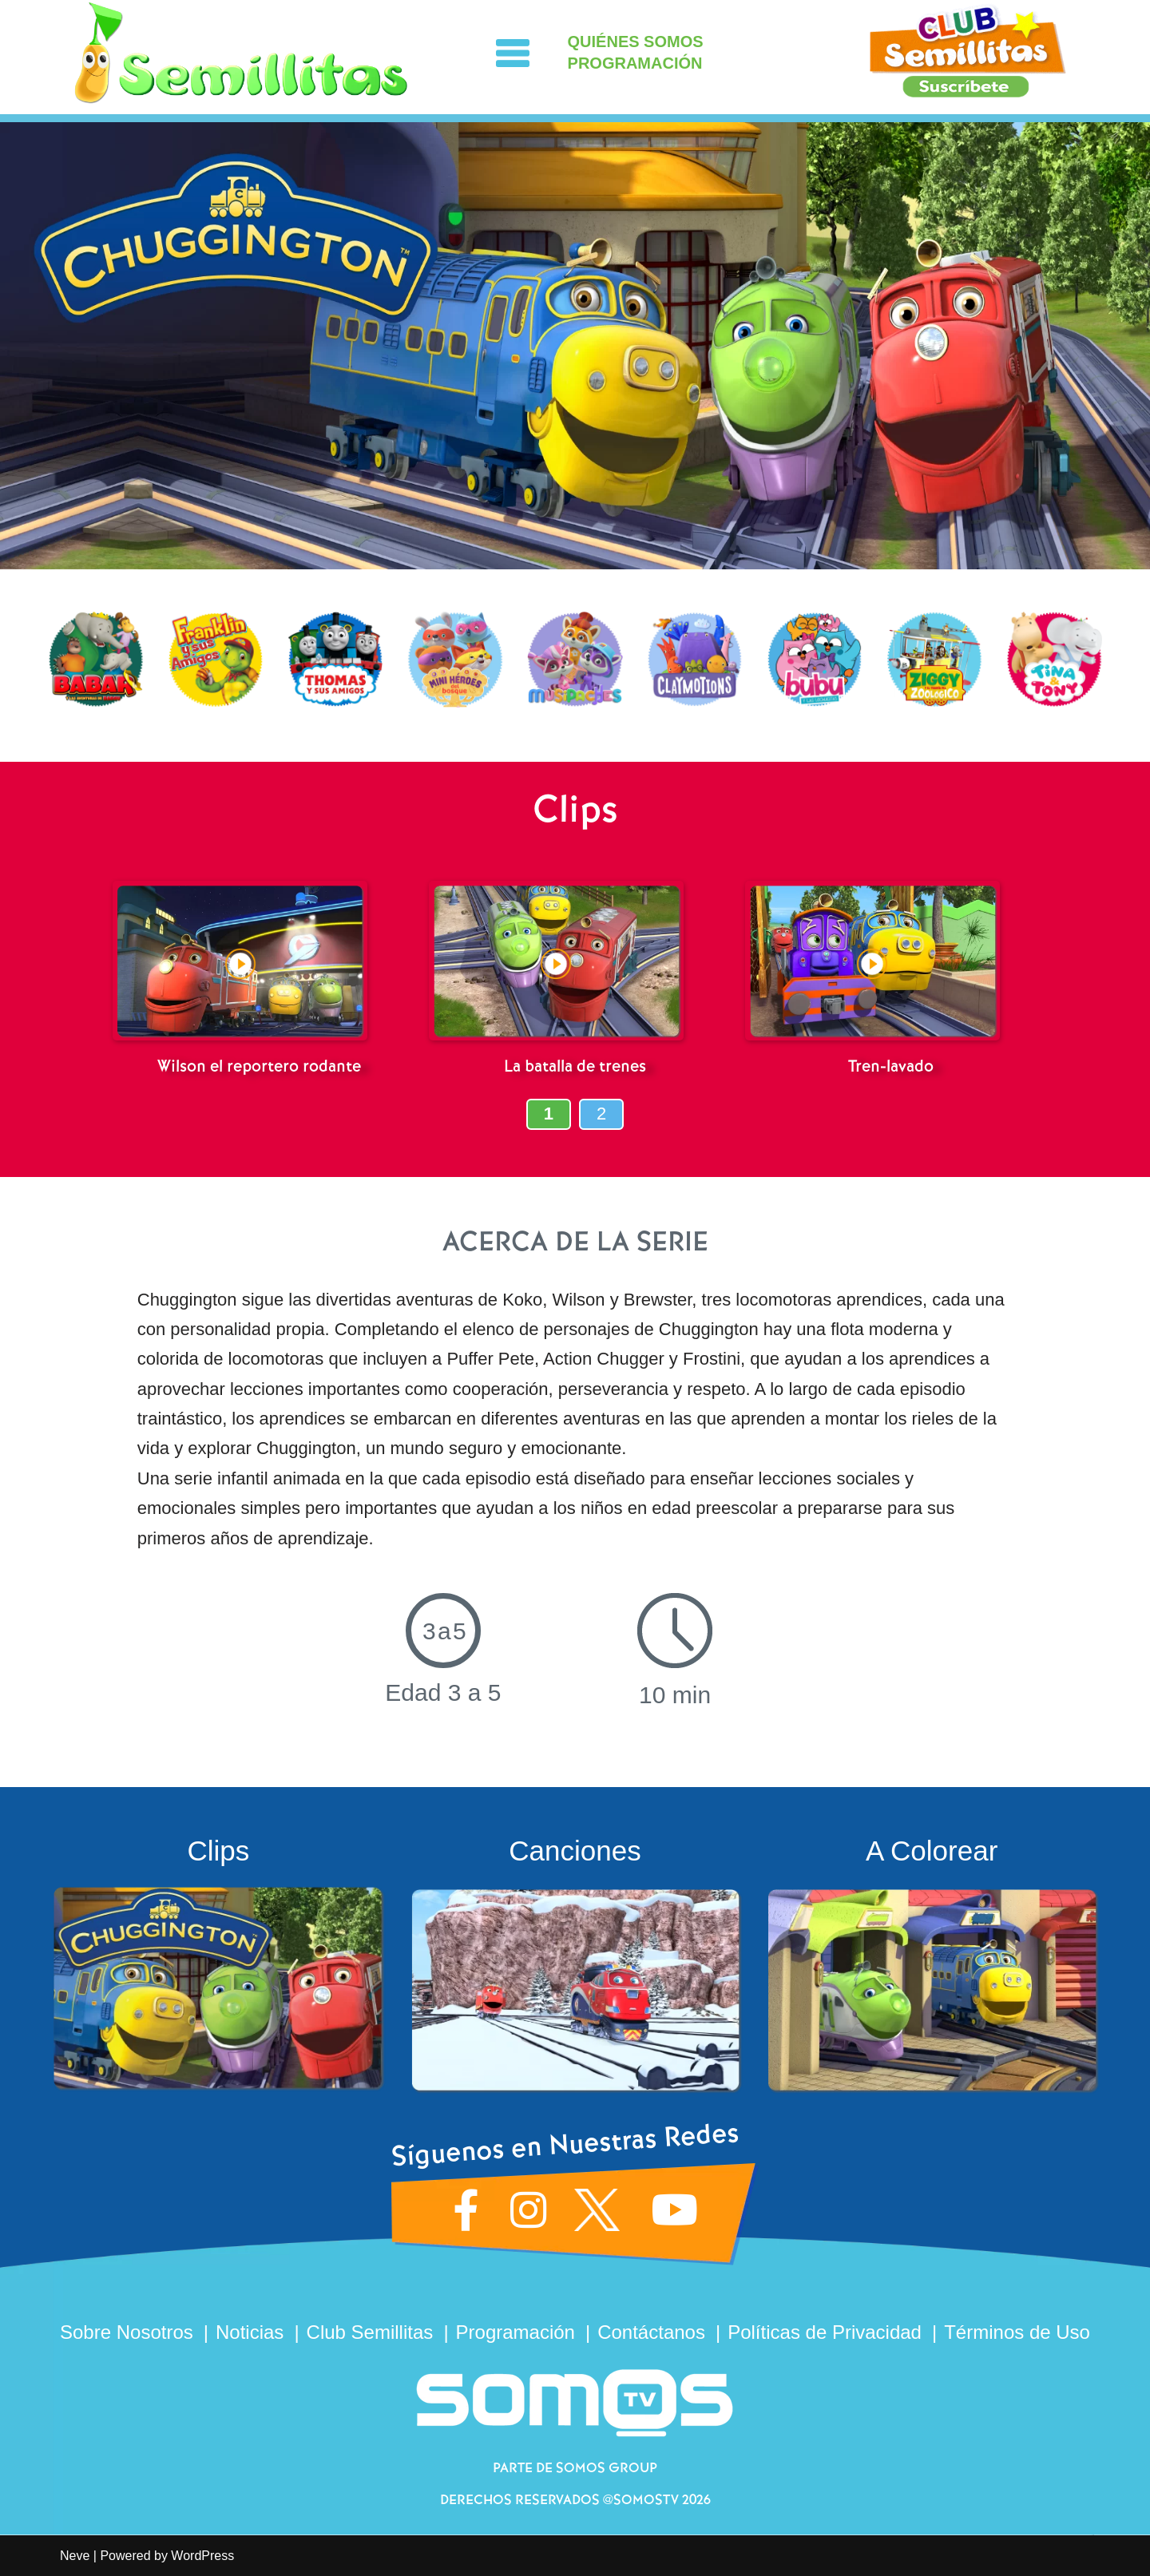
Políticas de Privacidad (825, 2332)
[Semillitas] (242, 53)
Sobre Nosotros (126, 2332)
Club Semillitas (370, 2332)
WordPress (202, 2555)
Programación (515, 2332)
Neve (74, 2555)
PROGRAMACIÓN (635, 63)
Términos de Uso (1017, 2332)
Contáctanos (651, 2332)
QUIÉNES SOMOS (636, 41)
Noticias (250, 2332)
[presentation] (20, 665)
